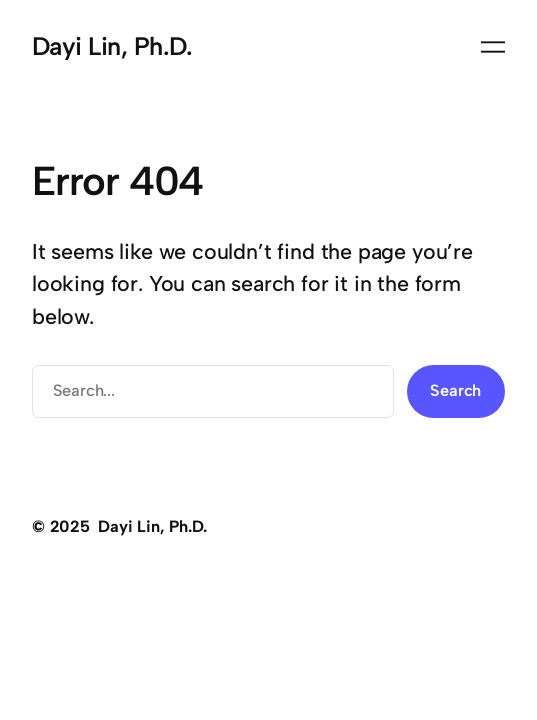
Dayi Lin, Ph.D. (112, 46)
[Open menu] (493, 47)
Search (455, 390)
